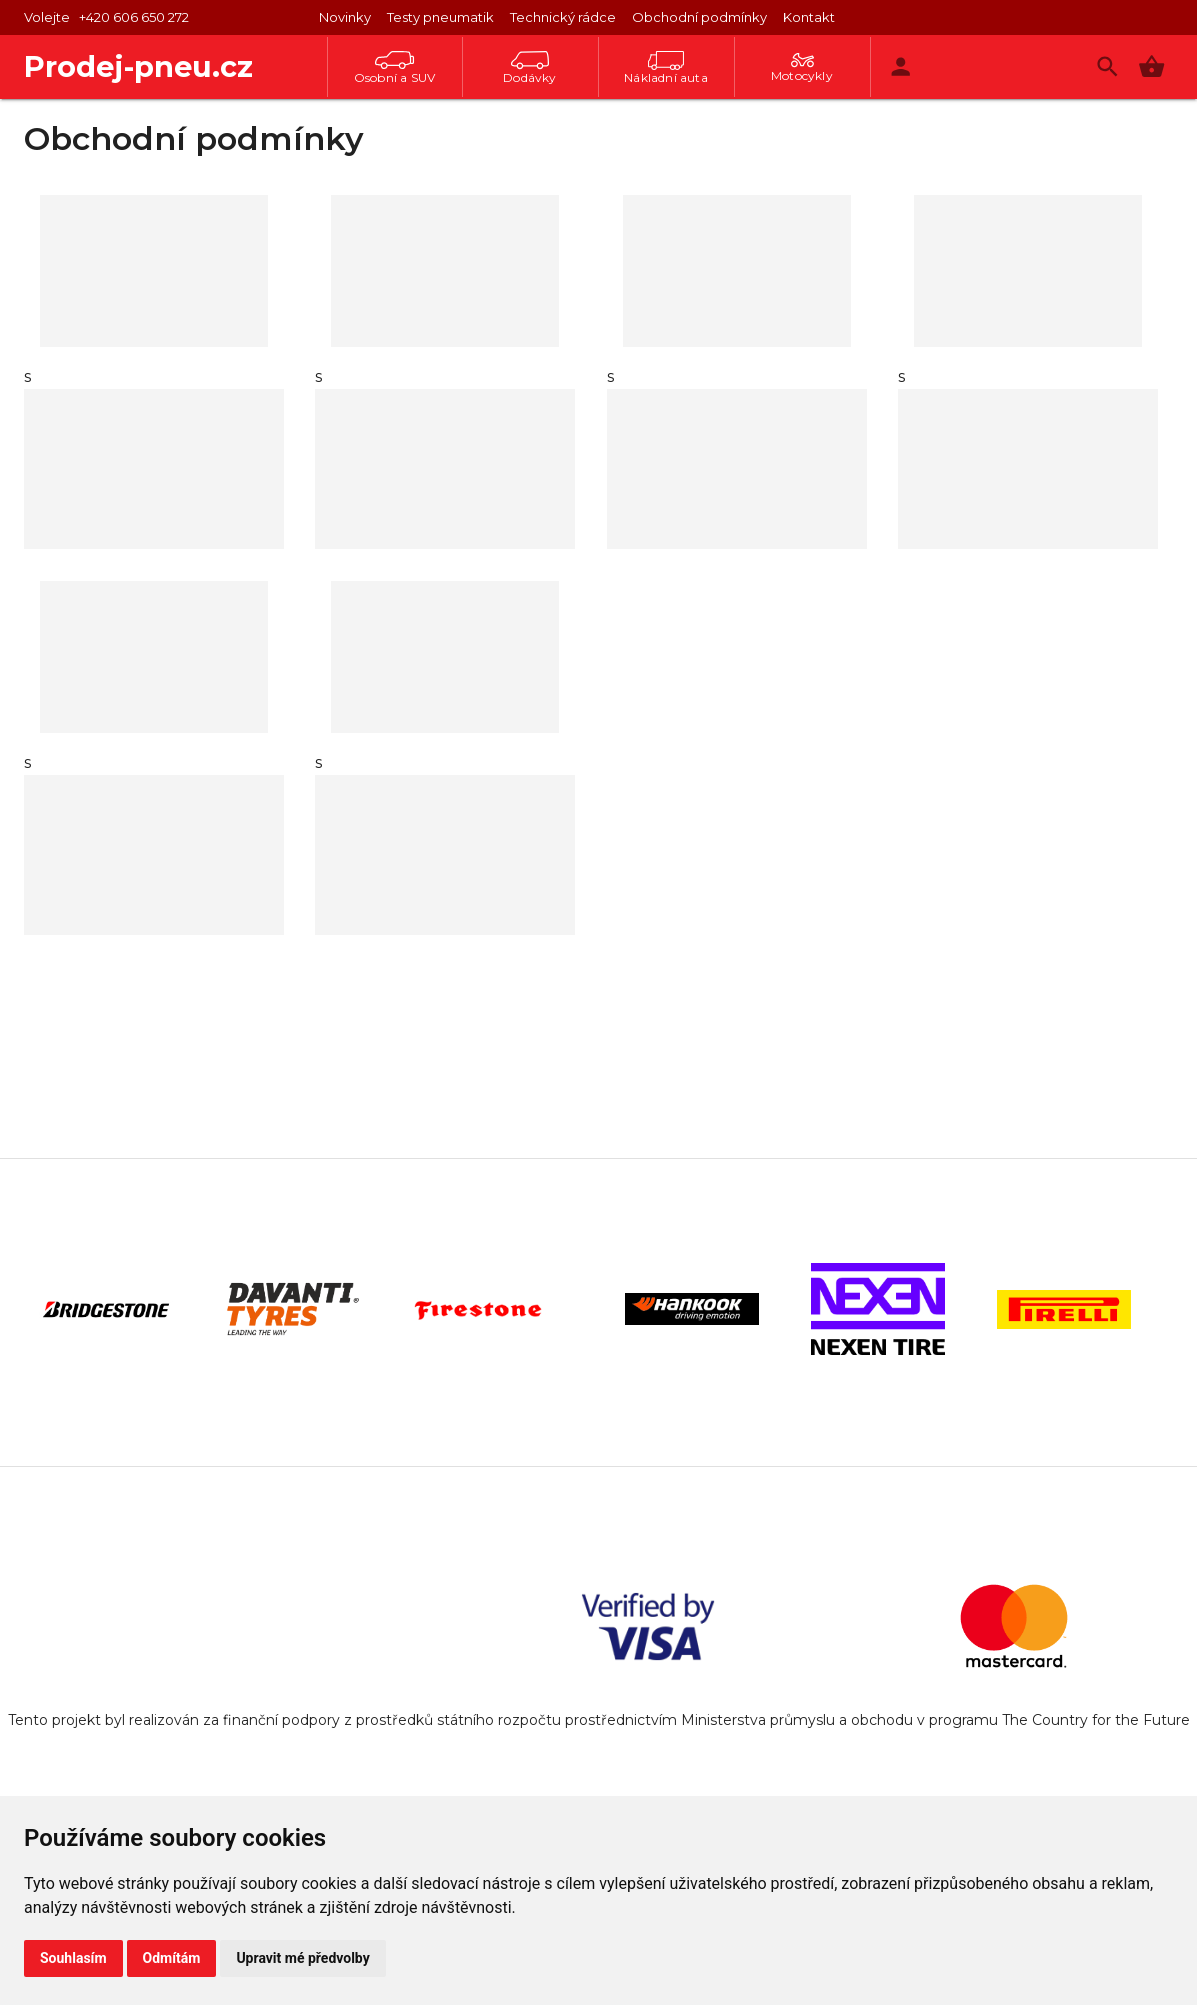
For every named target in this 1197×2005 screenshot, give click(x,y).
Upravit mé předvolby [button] (302, 1958)
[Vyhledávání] (1107, 66)
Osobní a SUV (394, 68)
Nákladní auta (666, 68)
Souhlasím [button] (73, 1958)
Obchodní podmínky (699, 17)
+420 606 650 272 (134, 17)
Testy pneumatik (440, 17)
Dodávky (529, 68)
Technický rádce (563, 17)
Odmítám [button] (172, 1958)
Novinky (345, 17)
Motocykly (802, 68)
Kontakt (809, 17)
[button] (1151, 66)
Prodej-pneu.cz (138, 66)
